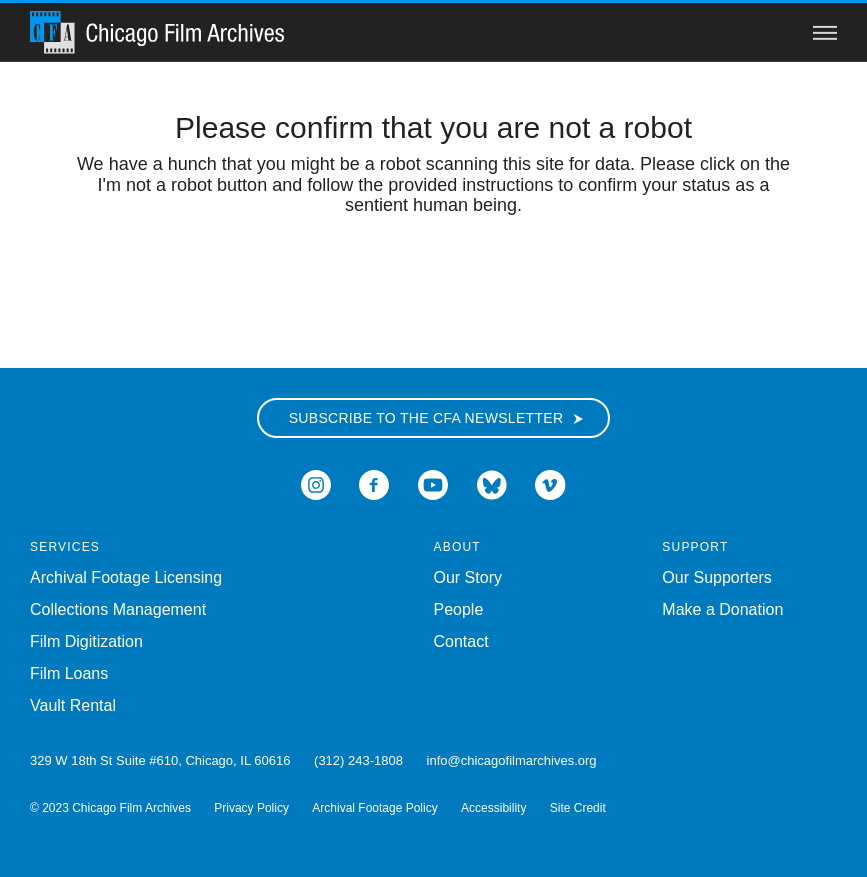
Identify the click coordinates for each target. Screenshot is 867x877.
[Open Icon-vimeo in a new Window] (550, 483)
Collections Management (118, 609)
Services (65, 547)
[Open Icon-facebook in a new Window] (374, 483)
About (457, 547)
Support (695, 547)
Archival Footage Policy (374, 808)
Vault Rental (73, 705)
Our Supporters (716, 577)
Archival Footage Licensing (126, 577)
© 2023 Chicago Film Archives (110, 808)
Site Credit (578, 808)
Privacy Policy (251, 808)
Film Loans (69, 673)
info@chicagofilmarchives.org (512, 760)
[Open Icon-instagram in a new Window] (316, 483)
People (459, 609)
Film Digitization (86, 641)
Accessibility (493, 808)
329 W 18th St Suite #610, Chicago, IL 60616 (160, 760)
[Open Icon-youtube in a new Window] (433, 483)
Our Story (468, 577)
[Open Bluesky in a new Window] (492, 483)
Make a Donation (722, 609)
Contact (461, 641)
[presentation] (434, 279)
